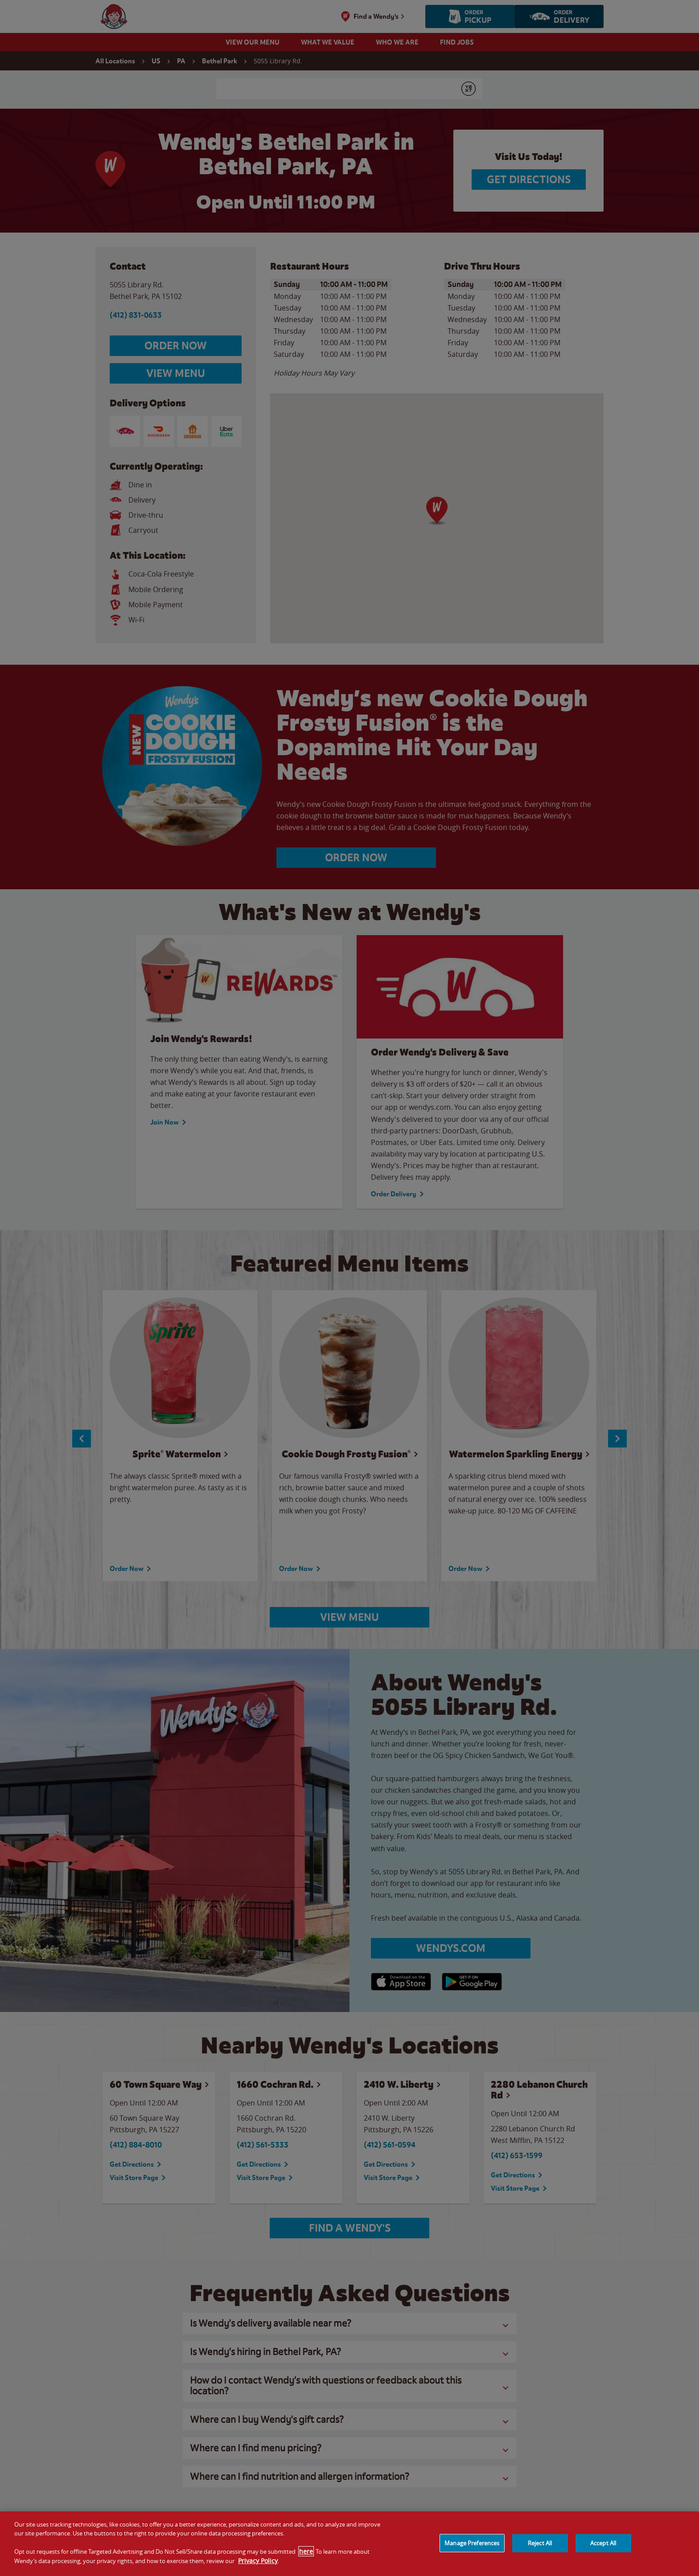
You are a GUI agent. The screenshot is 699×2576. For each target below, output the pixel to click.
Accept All (603, 2543)
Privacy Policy (258, 2560)
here (306, 2551)
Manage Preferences (471, 2543)
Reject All (540, 2543)
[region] (349, 2543)
